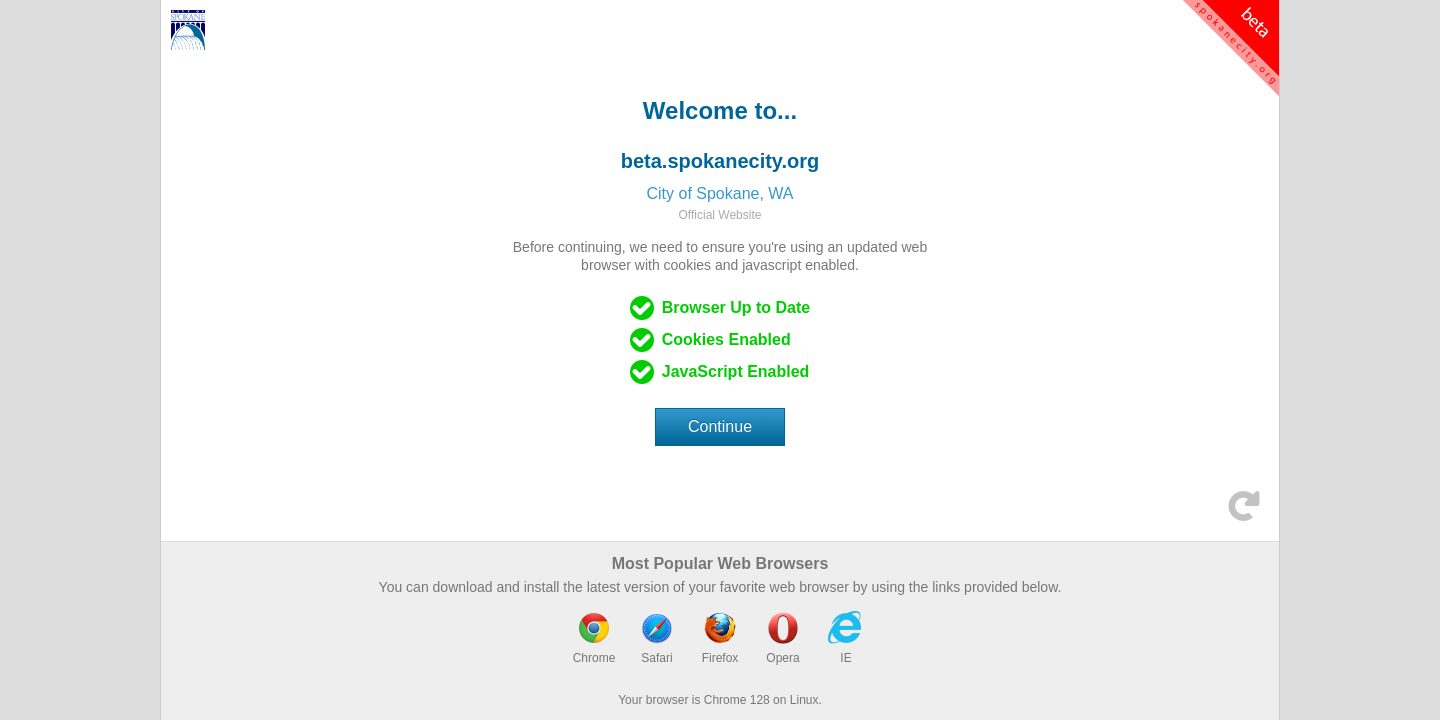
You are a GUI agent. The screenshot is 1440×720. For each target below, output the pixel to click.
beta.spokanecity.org (720, 161)
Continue (720, 426)
